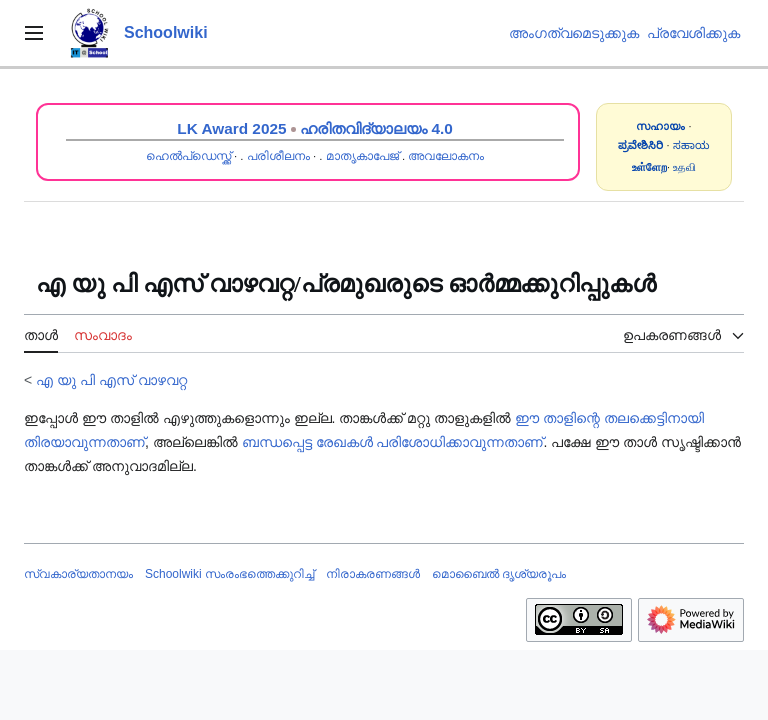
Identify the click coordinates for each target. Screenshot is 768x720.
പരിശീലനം (278, 156)
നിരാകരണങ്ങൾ (373, 574)
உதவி (684, 167)
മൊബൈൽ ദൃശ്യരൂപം (499, 574)
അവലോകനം (446, 156)
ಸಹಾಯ (691, 145)
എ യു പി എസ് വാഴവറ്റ (111, 380)
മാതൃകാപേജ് (362, 156)
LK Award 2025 (231, 128)
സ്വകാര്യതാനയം (78, 574)
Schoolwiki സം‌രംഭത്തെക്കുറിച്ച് (229, 574)
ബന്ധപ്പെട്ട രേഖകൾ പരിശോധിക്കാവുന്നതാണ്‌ (393, 442)
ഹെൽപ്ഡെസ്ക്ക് (188, 156)
